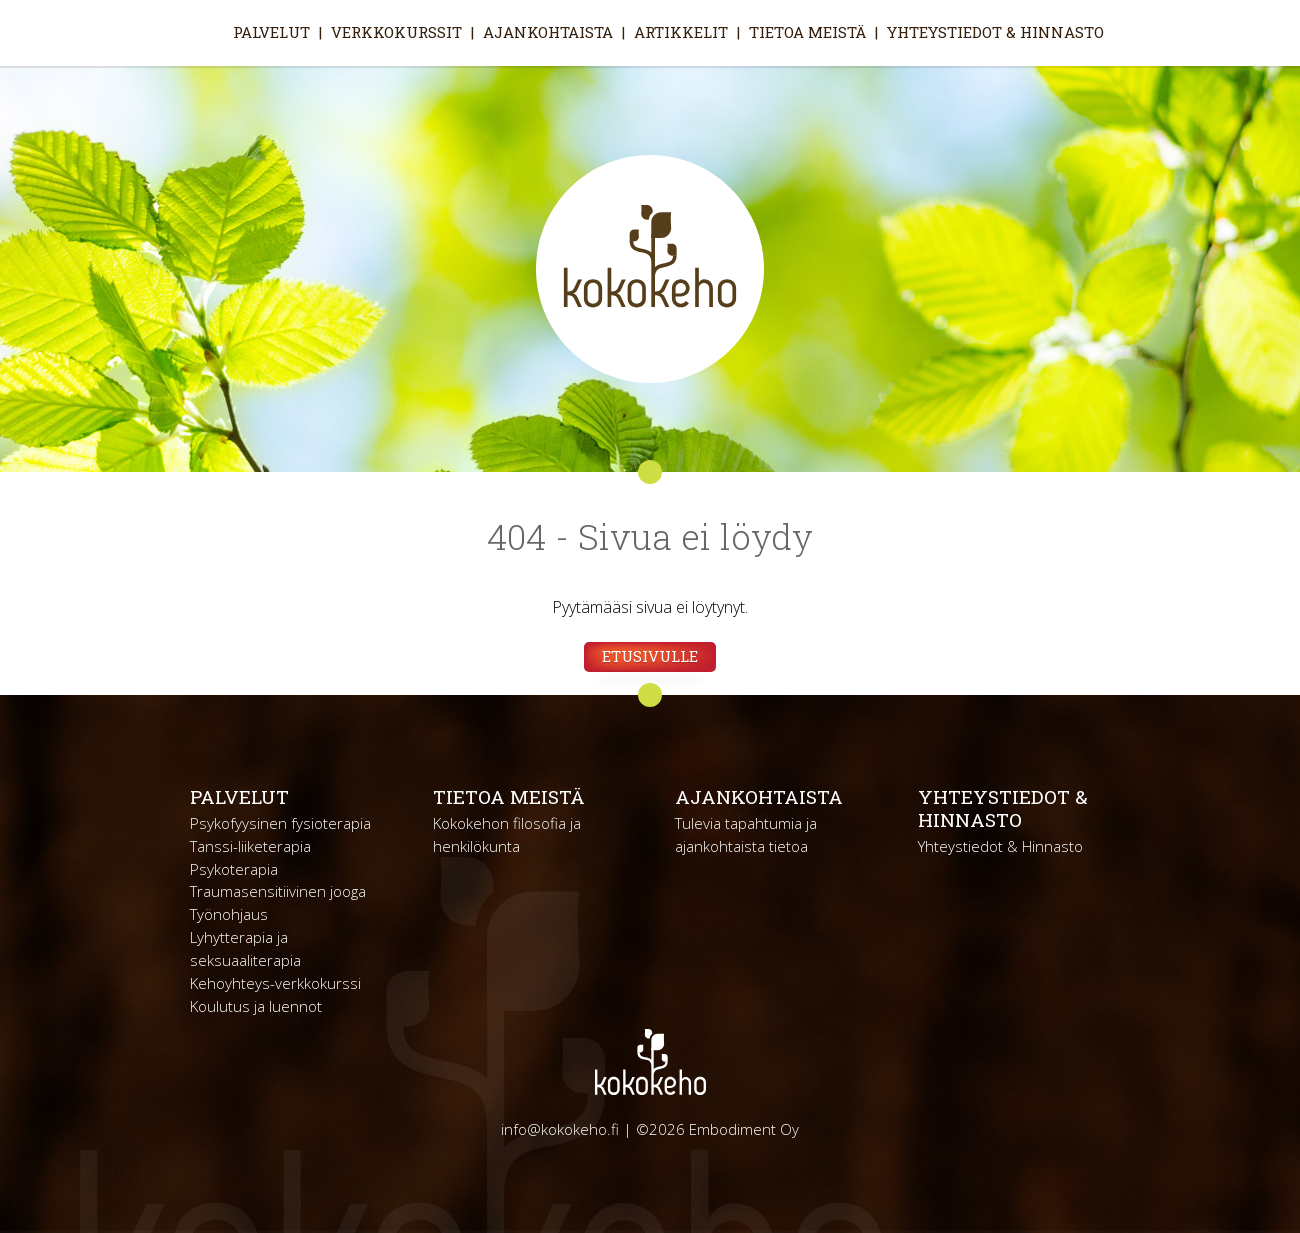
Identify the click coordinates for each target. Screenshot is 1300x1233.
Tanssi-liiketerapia (250, 846)
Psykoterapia (234, 869)
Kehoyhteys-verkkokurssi (275, 983)
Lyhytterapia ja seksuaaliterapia (245, 948)
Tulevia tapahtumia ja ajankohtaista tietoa (746, 834)
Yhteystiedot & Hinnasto (995, 32)
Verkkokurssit (396, 32)
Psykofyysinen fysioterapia (280, 823)
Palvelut (271, 32)
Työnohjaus (229, 914)
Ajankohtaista (548, 32)
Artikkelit (681, 32)
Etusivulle (650, 656)
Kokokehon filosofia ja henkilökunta (507, 834)
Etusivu (206, 31)
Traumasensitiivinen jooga (278, 891)
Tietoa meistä (807, 32)
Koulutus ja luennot (256, 1006)
